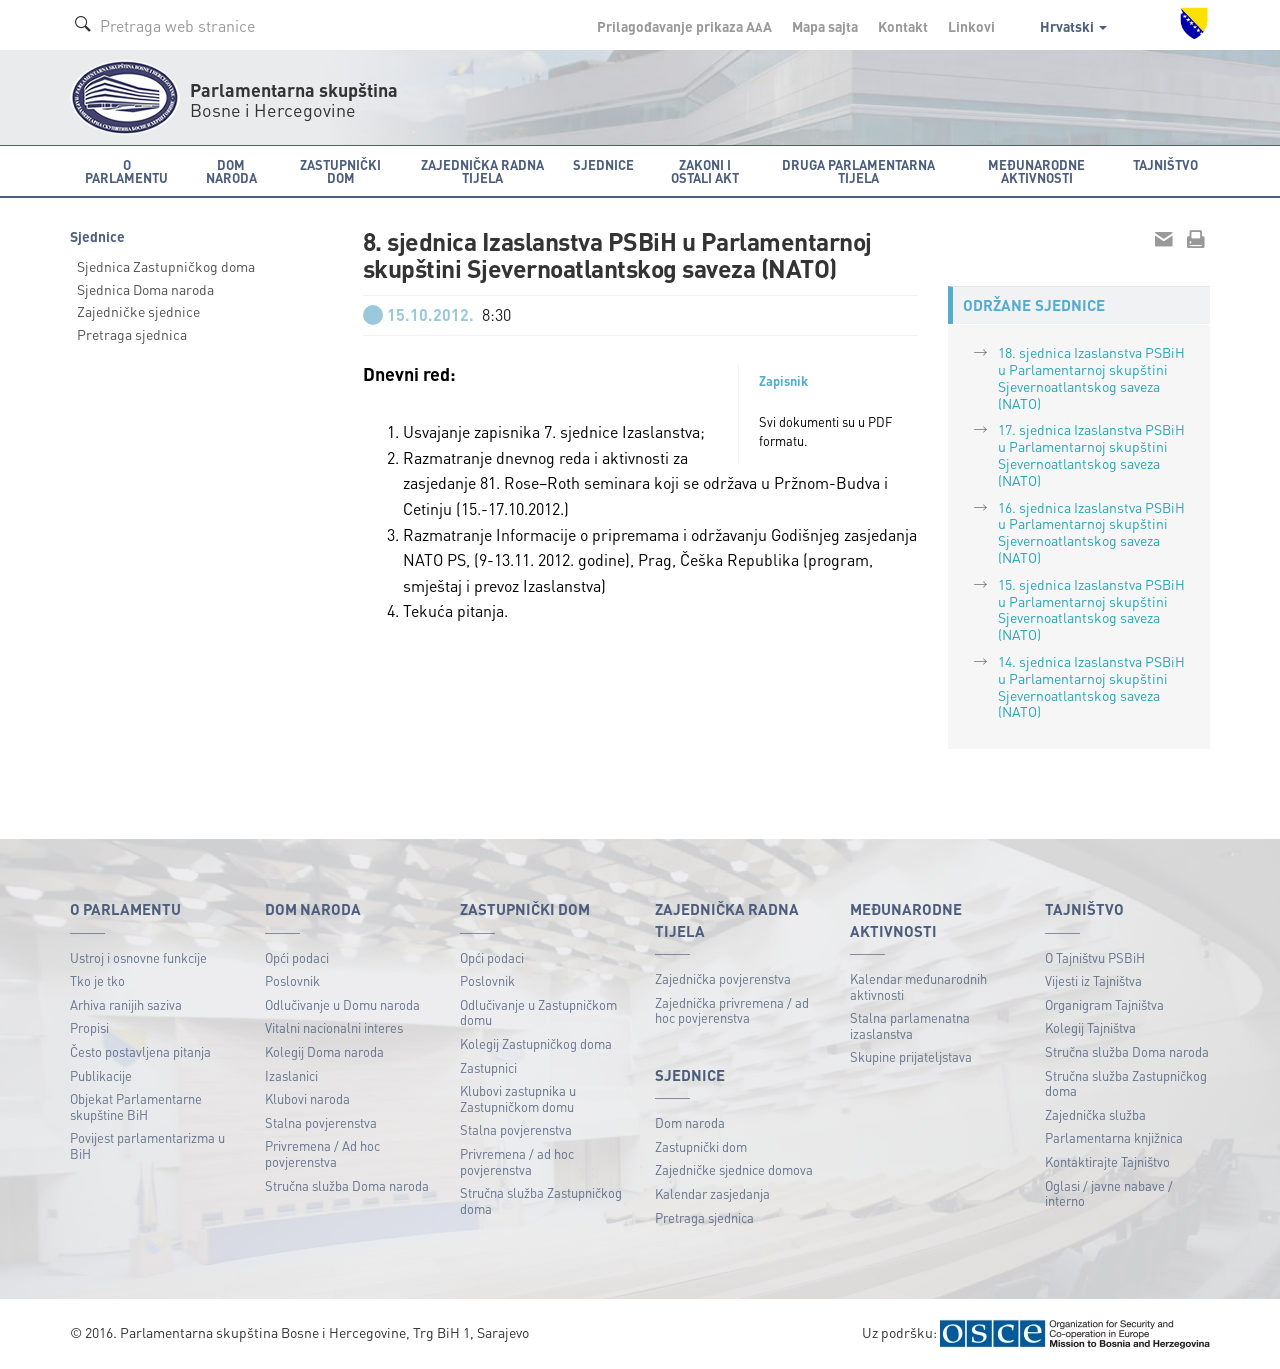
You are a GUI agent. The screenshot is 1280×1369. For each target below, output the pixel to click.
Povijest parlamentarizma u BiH (147, 1145)
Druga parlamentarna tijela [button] (858, 171)
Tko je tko (97, 980)
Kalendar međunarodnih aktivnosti (918, 986)
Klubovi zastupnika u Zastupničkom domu (518, 1098)
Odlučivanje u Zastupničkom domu (538, 1012)
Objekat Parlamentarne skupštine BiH (136, 1106)
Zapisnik (783, 381)
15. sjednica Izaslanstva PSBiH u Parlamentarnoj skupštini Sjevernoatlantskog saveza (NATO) (1091, 609)
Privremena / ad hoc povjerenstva (517, 1161)
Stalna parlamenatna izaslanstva (910, 1025)
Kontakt (903, 26)
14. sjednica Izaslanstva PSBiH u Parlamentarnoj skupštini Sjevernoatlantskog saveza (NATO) (1091, 686)
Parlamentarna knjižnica (1114, 1137)
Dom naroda (690, 1122)
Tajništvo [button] (1165, 164)
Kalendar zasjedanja (712, 1193)
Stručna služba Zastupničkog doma (541, 1200)
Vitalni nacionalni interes (334, 1027)
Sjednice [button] (603, 164)
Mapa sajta (825, 26)
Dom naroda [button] (231, 171)
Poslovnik (292, 980)
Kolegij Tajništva (1090, 1027)
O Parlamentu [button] (126, 171)
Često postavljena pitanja (140, 1051)
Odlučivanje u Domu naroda (342, 1004)
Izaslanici (291, 1075)
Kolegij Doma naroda (324, 1051)
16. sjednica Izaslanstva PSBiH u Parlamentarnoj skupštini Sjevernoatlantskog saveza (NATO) (1091, 532)
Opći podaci (297, 957)
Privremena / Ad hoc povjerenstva (322, 1153)
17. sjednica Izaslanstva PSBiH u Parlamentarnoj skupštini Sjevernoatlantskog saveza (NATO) (1091, 454)
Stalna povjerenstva (321, 1122)
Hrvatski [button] (1073, 26)
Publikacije (101, 1075)
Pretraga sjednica (132, 334)
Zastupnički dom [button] (340, 171)
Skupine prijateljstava (911, 1056)
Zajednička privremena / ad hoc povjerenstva (732, 1010)
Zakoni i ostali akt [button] (705, 171)
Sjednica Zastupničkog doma (166, 266)
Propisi (89, 1027)
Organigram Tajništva (1104, 1004)
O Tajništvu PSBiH (1095, 957)
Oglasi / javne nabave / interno (1109, 1193)
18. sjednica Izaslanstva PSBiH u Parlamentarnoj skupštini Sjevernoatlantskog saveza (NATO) (1091, 377)
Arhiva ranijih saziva (126, 1004)
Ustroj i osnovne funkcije (138, 957)
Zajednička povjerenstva (723, 978)
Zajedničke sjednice (138, 311)
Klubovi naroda (307, 1098)
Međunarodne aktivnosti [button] (1036, 171)
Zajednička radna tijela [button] (482, 171)
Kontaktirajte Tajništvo (1107, 1161)
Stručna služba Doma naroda (347, 1185)
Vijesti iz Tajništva (1093, 980)
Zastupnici (488, 1067)
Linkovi (971, 26)
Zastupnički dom (701, 1146)
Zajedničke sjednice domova (734, 1169)
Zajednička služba (1095, 1114)
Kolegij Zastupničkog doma (536, 1043)
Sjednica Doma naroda (145, 289)
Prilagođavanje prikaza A (684, 26)
